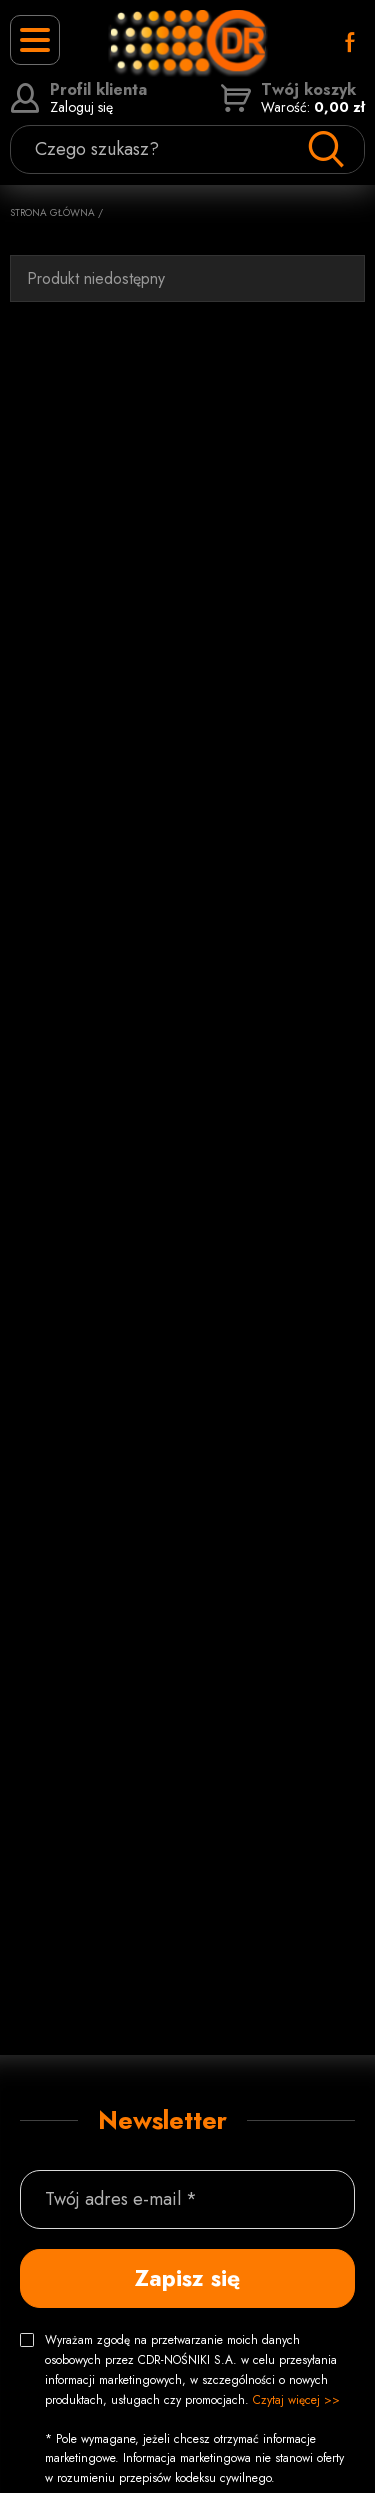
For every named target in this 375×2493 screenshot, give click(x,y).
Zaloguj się (78, 98)
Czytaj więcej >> (296, 2400)
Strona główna (52, 212)
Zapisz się (187, 2278)
